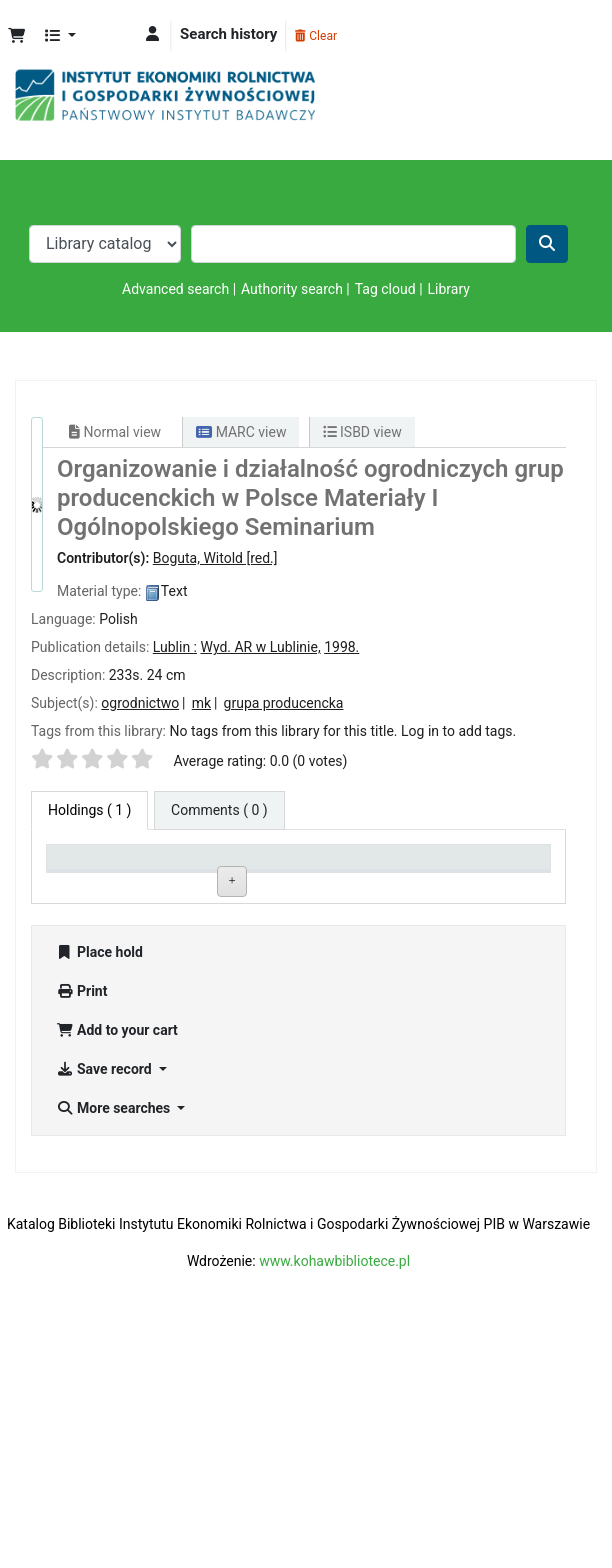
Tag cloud (385, 289)
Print (81, 1219)
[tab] (219, 810)
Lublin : (175, 647)
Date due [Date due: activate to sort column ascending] (487, 882)
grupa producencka (284, 703)
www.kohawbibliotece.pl (334, 1489)
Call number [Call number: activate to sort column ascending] (295, 882)
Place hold (99, 1180)
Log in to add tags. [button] (458, 731)
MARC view (241, 432)
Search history (228, 34)
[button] (16, 36)
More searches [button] (115, 1336)
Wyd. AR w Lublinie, (260, 647)
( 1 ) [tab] (89, 810)
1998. (341, 647)
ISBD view (362, 432)
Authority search (292, 289)
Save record (105, 1297)
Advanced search (175, 289)
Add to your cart (117, 1258)
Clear (316, 36)
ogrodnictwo (140, 703)
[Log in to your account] (152, 34)
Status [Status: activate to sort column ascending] (379, 882)
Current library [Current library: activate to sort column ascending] (181, 874)
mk (201, 703)
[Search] (547, 244)
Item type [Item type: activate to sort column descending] (85, 882)
